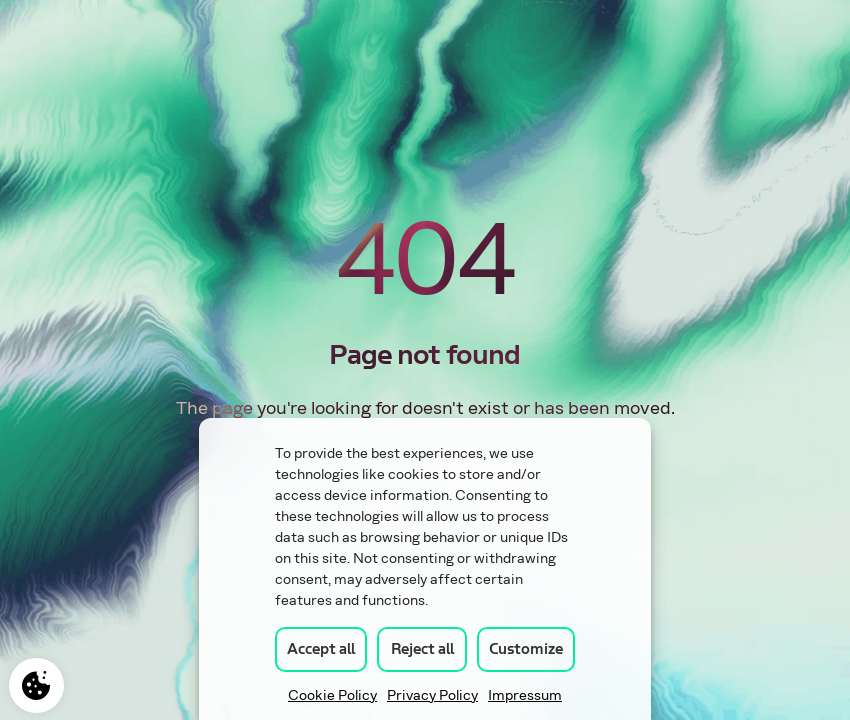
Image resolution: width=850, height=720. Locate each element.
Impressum (525, 695)
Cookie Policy (332, 695)
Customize (526, 649)
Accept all (321, 649)
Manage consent (36, 685)
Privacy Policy (432, 695)
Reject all (422, 649)
